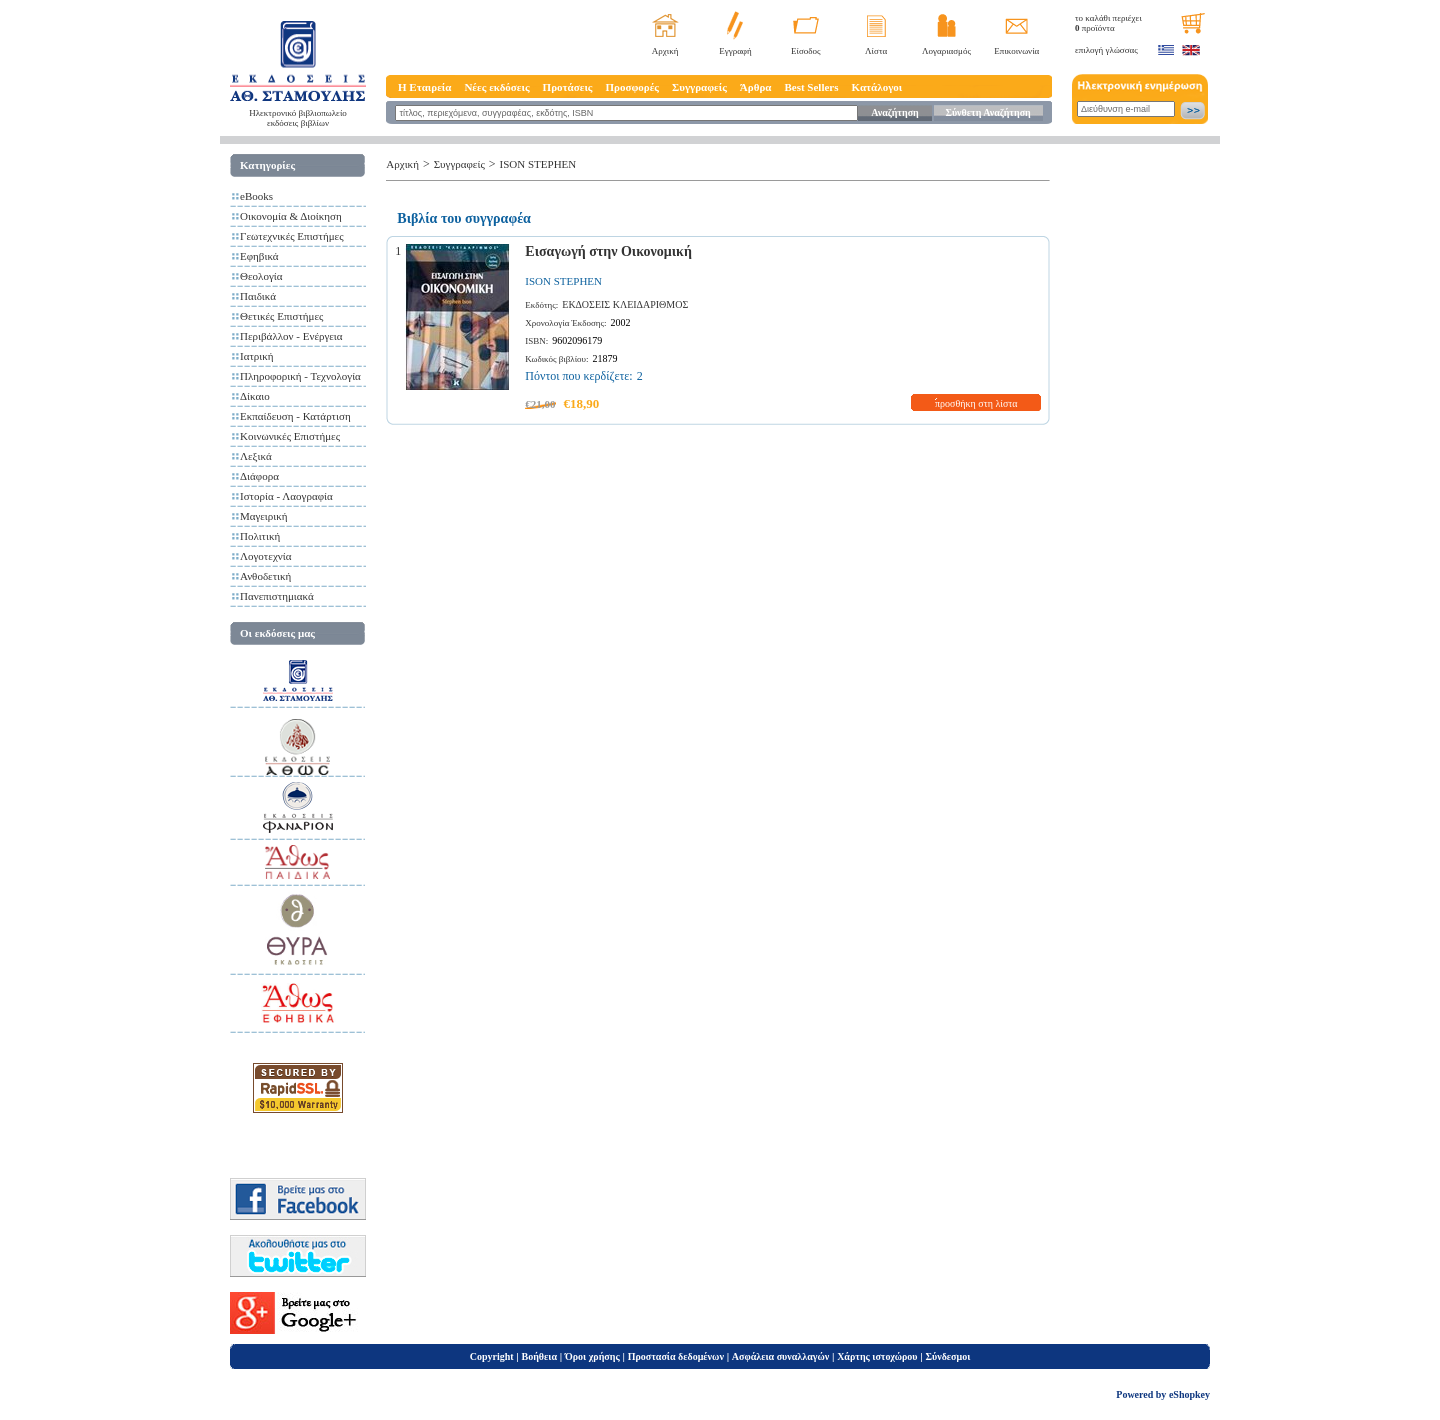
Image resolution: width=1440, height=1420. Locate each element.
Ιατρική (257, 356)
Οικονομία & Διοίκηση (291, 216)
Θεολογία (261, 276)
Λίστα (876, 51)
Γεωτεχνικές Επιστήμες (292, 236)
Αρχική (665, 51)
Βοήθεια (540, 1356)
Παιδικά (258, 296)
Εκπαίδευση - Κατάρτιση (295, 416)
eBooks (256, 196)
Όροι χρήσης (592, 1356)
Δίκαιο (255, 396)
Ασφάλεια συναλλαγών (780, 1356)
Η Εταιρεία (424, 87)
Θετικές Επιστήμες (281, 316)
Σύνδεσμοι (947, 1356)
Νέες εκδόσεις (496, 87)
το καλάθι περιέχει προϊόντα (1108, 23)
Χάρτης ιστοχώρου (877, 1356)
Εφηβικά (259, 256)
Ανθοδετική (265, 576)
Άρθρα (756, 87)
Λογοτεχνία (265, 556)
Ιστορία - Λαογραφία (286, 496)
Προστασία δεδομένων (676, 1356)
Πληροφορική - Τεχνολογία (300, 376)
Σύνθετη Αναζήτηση (987, 112)
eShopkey (1189, 1394)
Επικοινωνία (1016, 51)
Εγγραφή (735, 51)
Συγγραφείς (699, 87)
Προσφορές (632, 87)
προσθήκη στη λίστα (976, 403)
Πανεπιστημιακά (277, 596)
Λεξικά (256, 456)
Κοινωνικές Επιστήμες (290, 436)
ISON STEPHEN (538, 164)
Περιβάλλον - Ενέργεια (291, 336)
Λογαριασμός (946, 51)
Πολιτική (260, 536)
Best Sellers (811, 87)
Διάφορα (259, 476)
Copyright (492, 1356)
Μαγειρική (264, 516)
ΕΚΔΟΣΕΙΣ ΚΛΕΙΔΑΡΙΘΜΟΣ (625, 304)
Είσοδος (806, 51)
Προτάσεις (568, 87)
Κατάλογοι (877, 87)
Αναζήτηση (894, 112)
